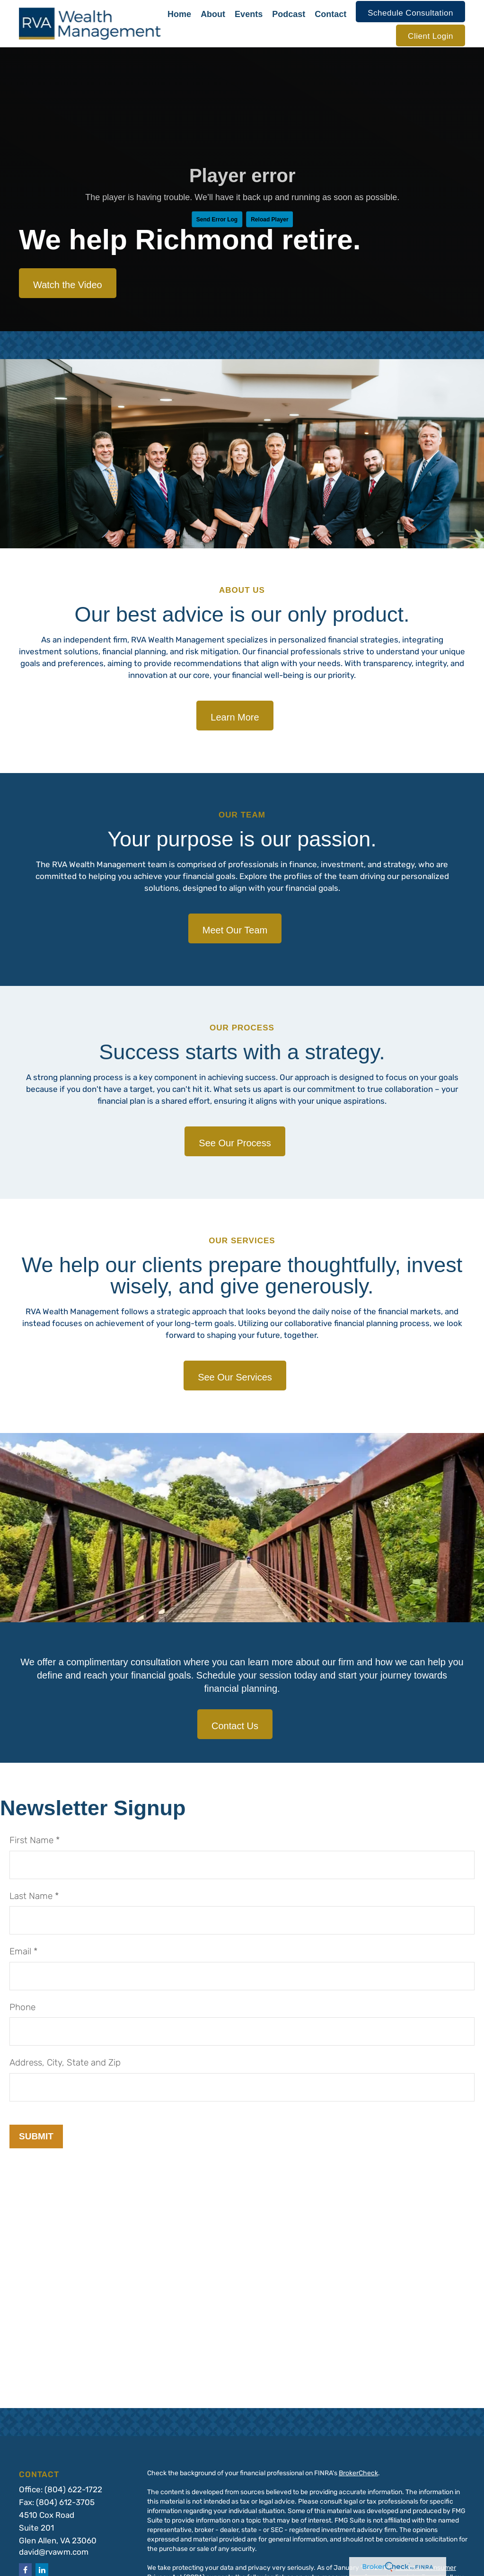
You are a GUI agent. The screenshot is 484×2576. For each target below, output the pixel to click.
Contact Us (234, 1726)
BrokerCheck (358, 2473)
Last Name (31, 1896)
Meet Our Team (234, 930)
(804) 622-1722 (73, 2490)
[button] (179, 12)
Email (20, 1952)
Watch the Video (67, 285)
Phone (22, 2008)
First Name (31, 1841)
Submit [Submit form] (36, 2136)
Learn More (235, 717)
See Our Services (235, 1377)
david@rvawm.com (53, 2553)
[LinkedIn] (41, 2569)
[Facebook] (25, 2569)
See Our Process (235, 1143)
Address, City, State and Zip (65, 2063)
